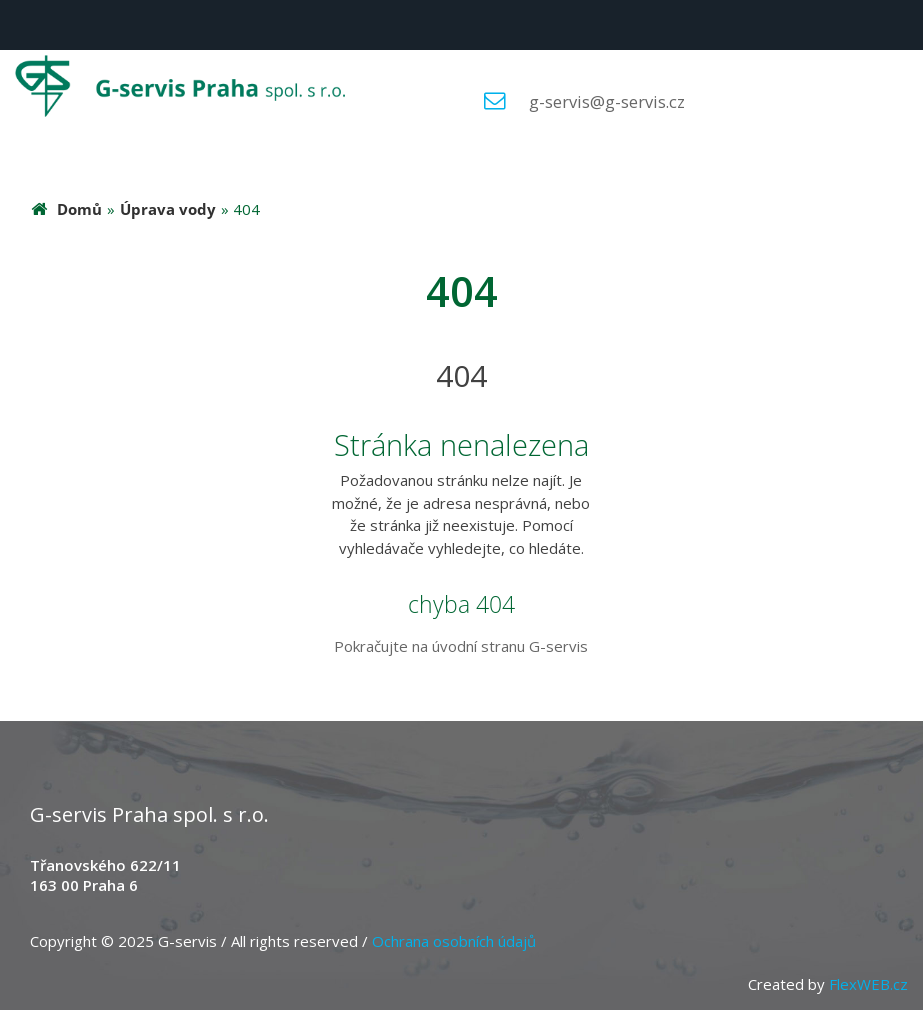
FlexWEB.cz (868, 984)
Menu (25, 25)
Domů (79, 209)
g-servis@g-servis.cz (607, 101)
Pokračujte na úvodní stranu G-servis (461, 646)
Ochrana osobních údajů (454, 941)
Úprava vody (168, 209)
